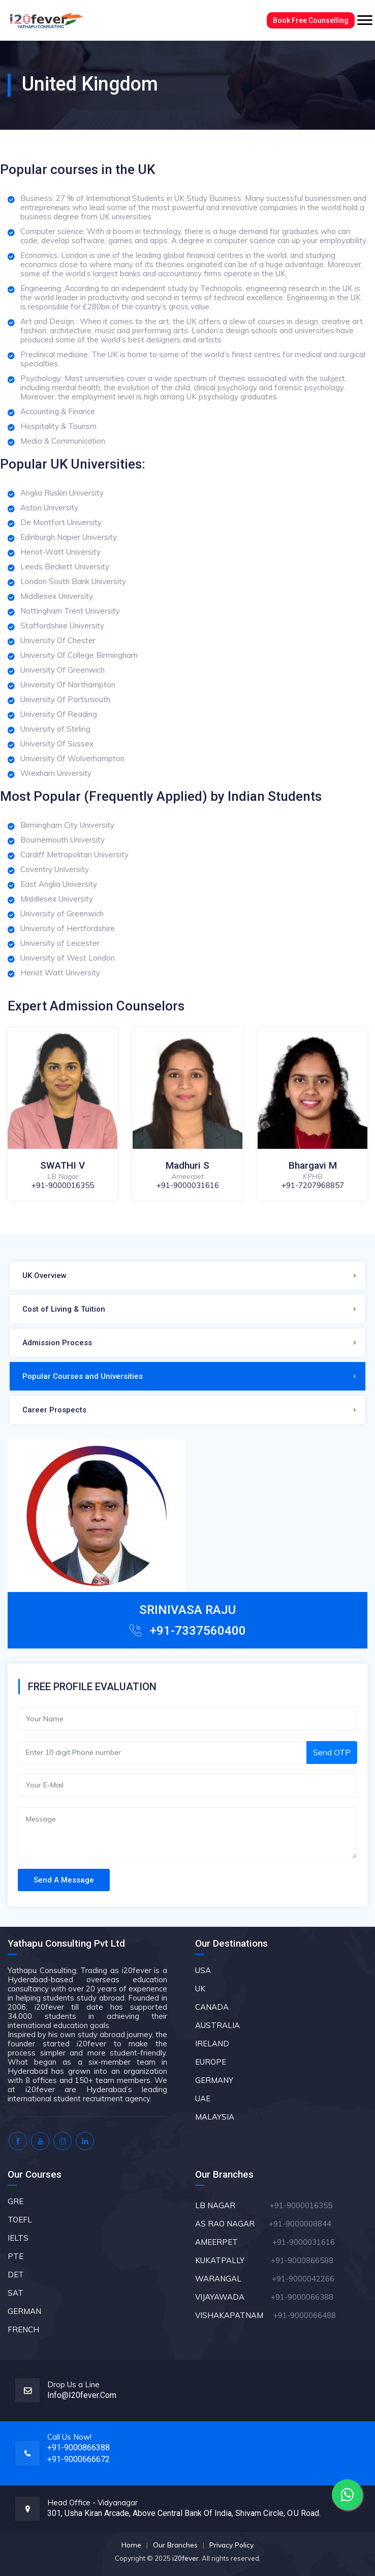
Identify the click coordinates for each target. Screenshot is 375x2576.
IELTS (18, 2238)
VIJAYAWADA (232, 2297)
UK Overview (44, 1275)
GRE (15, 2201)
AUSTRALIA (217, 2025)
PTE (15, 2256)
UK (200, 1988)
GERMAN (24, 2311)
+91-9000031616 (188, 1185)
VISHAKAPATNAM (233, 2315)
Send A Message (64, 1880)
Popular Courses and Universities (82, 1376)
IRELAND (212, 2043)
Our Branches (175, 2545)
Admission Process (57, 1342)
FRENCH (23, 2329)
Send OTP (332, 1752)
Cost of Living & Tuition (63, 1309)
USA (203, 1970)
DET (16, 2274)
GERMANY (214, 2080)
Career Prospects (54, 1409)
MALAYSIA (214, 2117)
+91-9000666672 (78, 2459)
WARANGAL (232, 2278)
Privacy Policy (231, 2545)
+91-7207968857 (313, 1185)
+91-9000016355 (63, 1185)
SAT (15, 2293)
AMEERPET (233, 2242)
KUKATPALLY (232, 2260)
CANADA (212, 2007)
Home (131, 2545)
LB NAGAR (231, 2205)
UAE (202, 2098)
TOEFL (20, 2219)
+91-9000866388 (78, 2447)
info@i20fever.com (81, 2395)
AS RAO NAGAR (231, 2223)
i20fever (185, 2558)
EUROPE (210, 2062)
